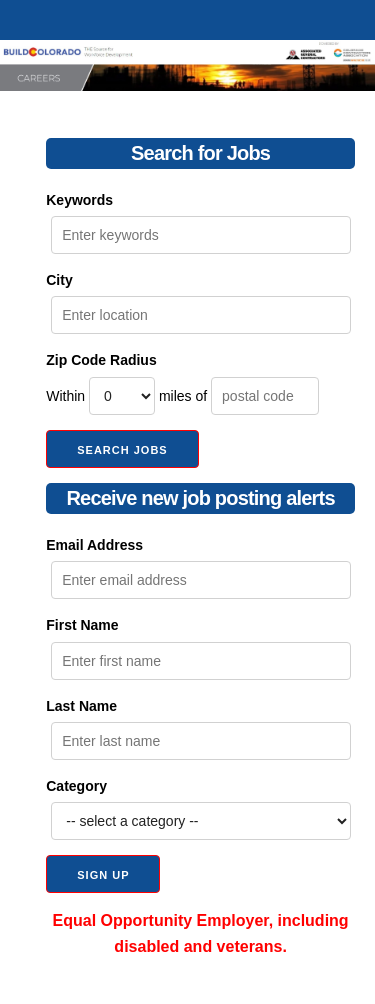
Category (76, 786)
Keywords (79, 200)
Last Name (81, 706)
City (59, 280)
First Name (82, 625)
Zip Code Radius (101, 360)
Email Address (94, 545)
